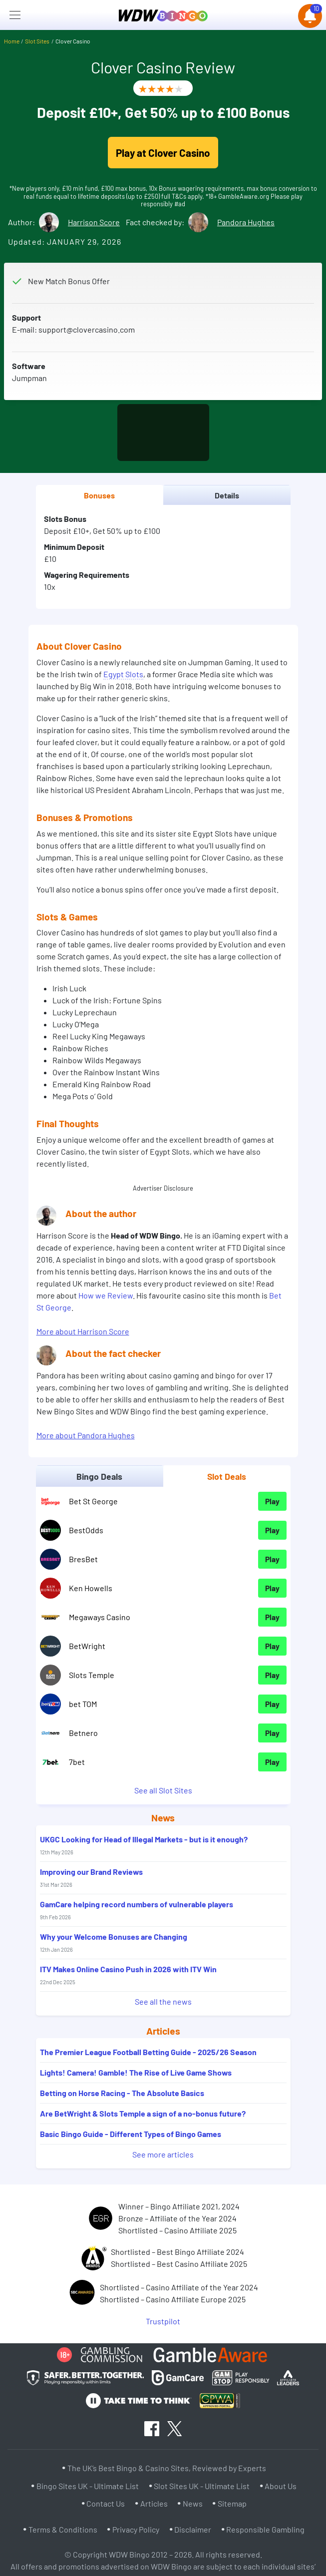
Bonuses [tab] (99, 495)
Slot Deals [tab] (226, 1476)
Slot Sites (37, 40)
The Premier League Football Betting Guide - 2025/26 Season (148, 2052)
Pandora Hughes (246, 222)
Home (11, 40)
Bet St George (93, 1501)
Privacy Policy (135, 2529)
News (193, 2503)
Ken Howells (90, 1588)
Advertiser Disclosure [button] (163, 1188)
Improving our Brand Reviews (91, 1877)
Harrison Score (94, 222)
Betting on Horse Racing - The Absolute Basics (122, 2093)
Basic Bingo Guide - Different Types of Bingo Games (130, 2134)
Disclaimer (192, 2529)
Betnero (83, 1732)
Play (272, 1501)
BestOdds (86, 1530)
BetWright (87, 1646)
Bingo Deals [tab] (99, 1476)
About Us (281, 2486)
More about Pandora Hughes (85, 1435)
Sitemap (232, 2503)
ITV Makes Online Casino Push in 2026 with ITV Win (128, 1974)
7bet (77, 1761)
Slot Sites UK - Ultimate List (202, 2486)
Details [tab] (227, 495)
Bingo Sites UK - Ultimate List (87, 2486)
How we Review (105, 1295)
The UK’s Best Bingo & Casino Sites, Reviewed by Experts (166, 2468)
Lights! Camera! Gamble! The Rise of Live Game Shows (136, 2072)
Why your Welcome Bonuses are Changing (113, 1942)
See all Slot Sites (163, 1790)
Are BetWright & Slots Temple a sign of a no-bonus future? (143, 2113)
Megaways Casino (99, 1617)
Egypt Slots (123, 674)
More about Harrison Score (82, 1331)
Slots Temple (91, 1675)
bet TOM (83, 1704)
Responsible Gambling (265, 2529)
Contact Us (105, 2503)
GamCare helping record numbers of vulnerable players (136, 1909)
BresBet (83, 1559)
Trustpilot (163, 2321)
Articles (154, 2503)
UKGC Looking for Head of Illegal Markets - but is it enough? (144, 1844)
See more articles (163, 2154)
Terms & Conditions (62, 2529)
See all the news (163, 2001)
